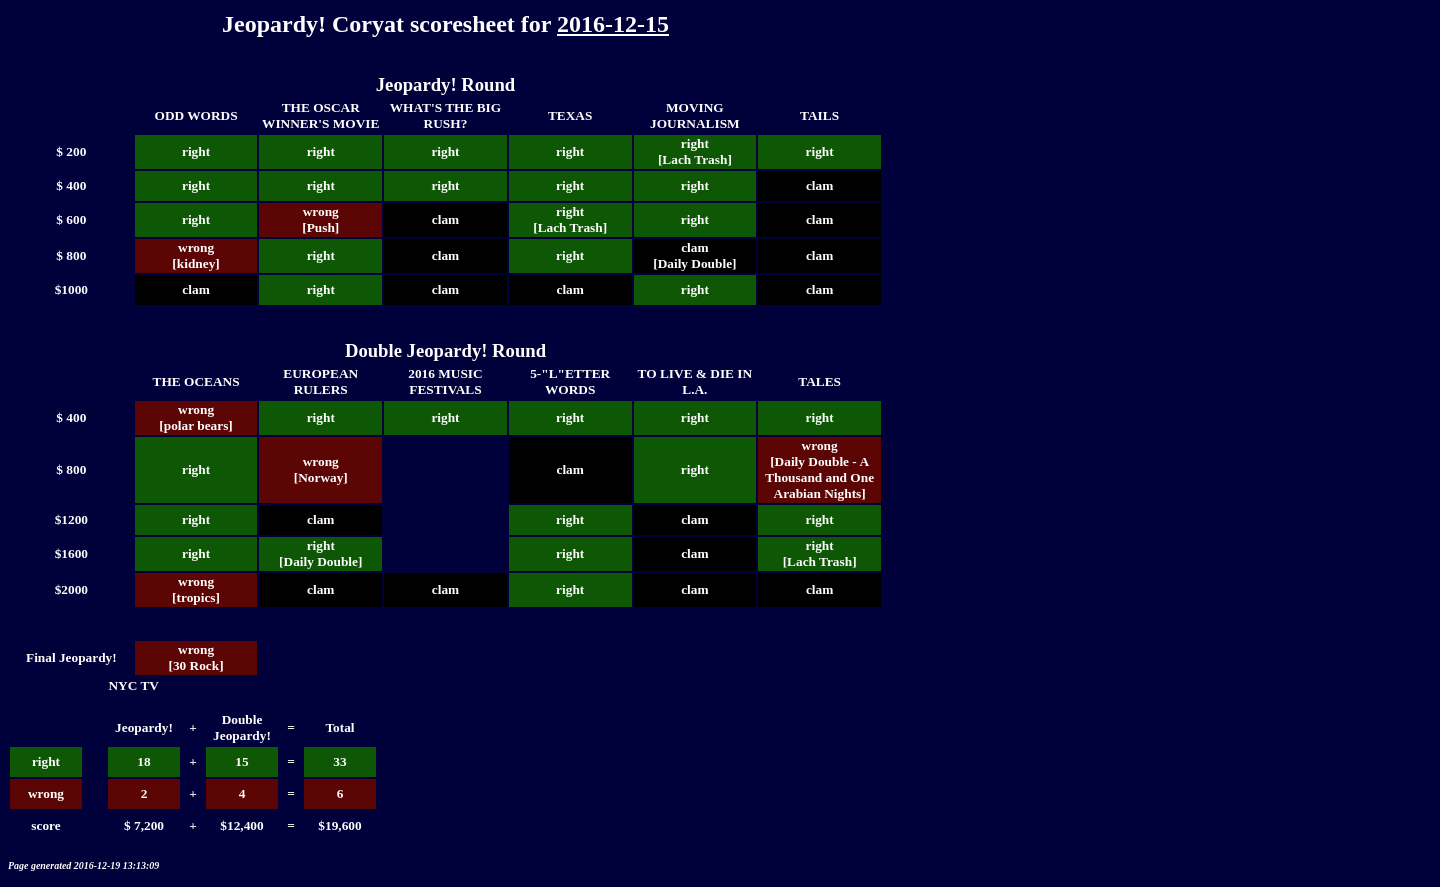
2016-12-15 (613, 24)
